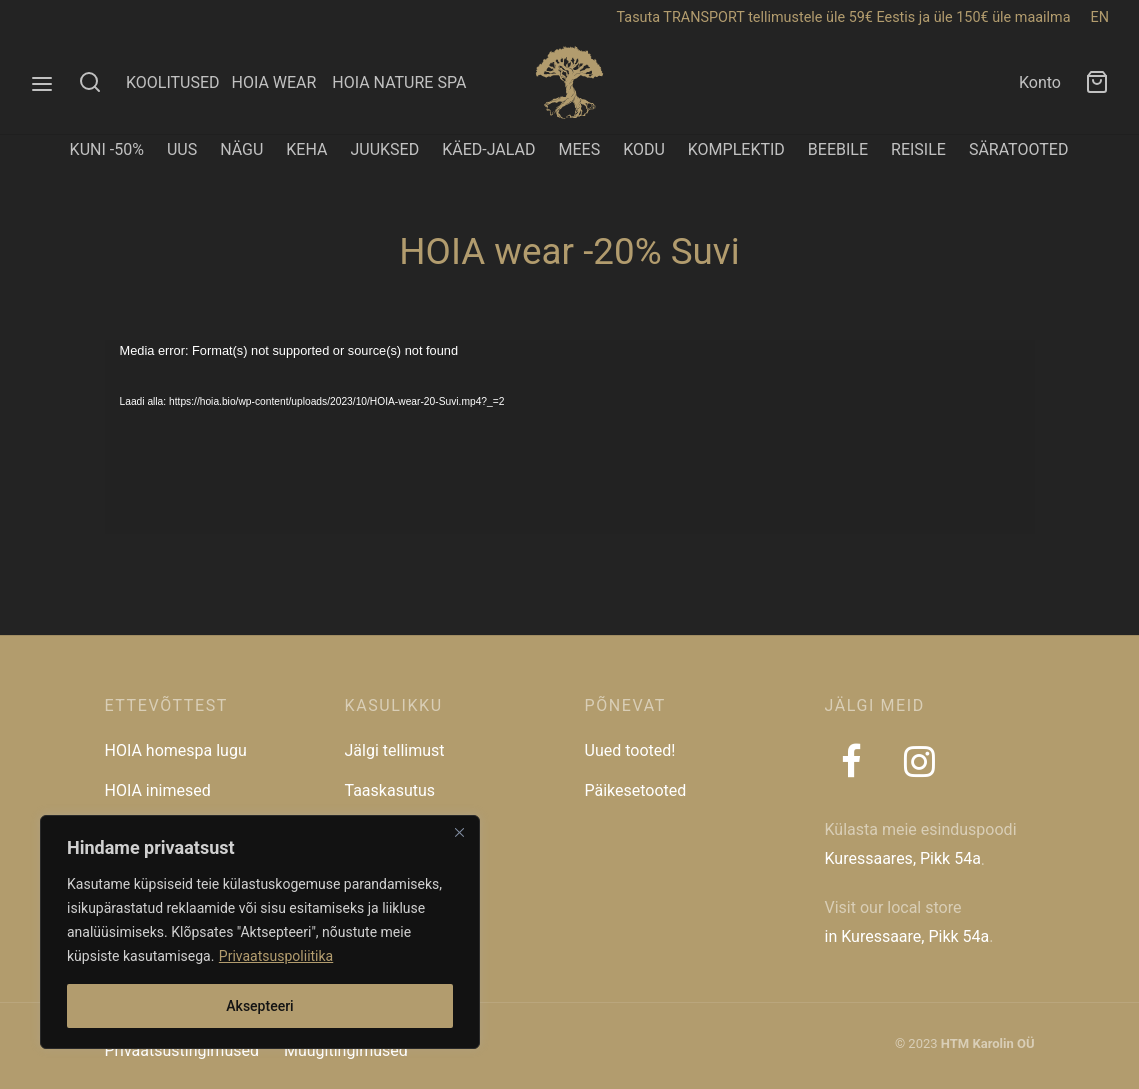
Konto (1040, 82)
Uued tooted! (630, 750)
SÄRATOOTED (1019, 149)
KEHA (306, 149)
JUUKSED (384, 149)
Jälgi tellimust (395, 750)
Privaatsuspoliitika (276, 956)
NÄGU (241, 149)
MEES (579, 149)
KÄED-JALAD (488, 149)
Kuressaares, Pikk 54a (903, 858)
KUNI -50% (107, 149)
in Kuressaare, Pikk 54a (907, 936)
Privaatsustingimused (182, 1050)
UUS (182, 149)
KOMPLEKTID (736, 149)
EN (1100, 17)
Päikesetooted (636, 790)
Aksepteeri (259, 1006)
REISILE (918, 149)
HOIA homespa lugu (176, 750)
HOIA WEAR (281, 82)
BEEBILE (838, 149)
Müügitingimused (346, 1050)
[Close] (459, 832)
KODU (644, 149)
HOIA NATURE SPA (399, 82)
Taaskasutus (390, 790)
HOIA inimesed (158, 790)
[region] (260, 932)
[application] (570, 437)
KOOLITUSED (173, 82)
